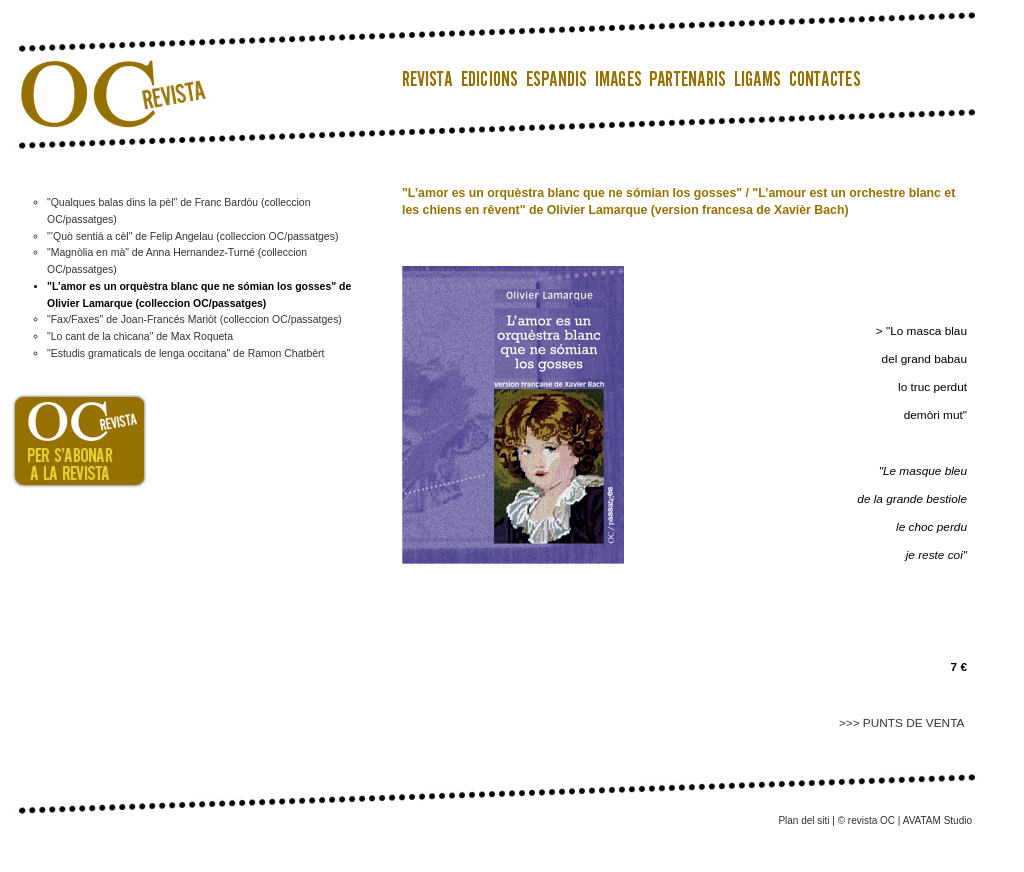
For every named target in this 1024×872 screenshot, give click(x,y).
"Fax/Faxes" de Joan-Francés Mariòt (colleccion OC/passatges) (194, 319)
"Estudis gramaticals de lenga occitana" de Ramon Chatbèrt (185, 353)
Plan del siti (803, 820)
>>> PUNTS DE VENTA (903, 723)
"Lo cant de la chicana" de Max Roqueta (140, 336)
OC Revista (107, 70)
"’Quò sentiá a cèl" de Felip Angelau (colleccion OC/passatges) (192, 236)
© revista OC (866, 820)
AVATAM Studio (937, 820)
